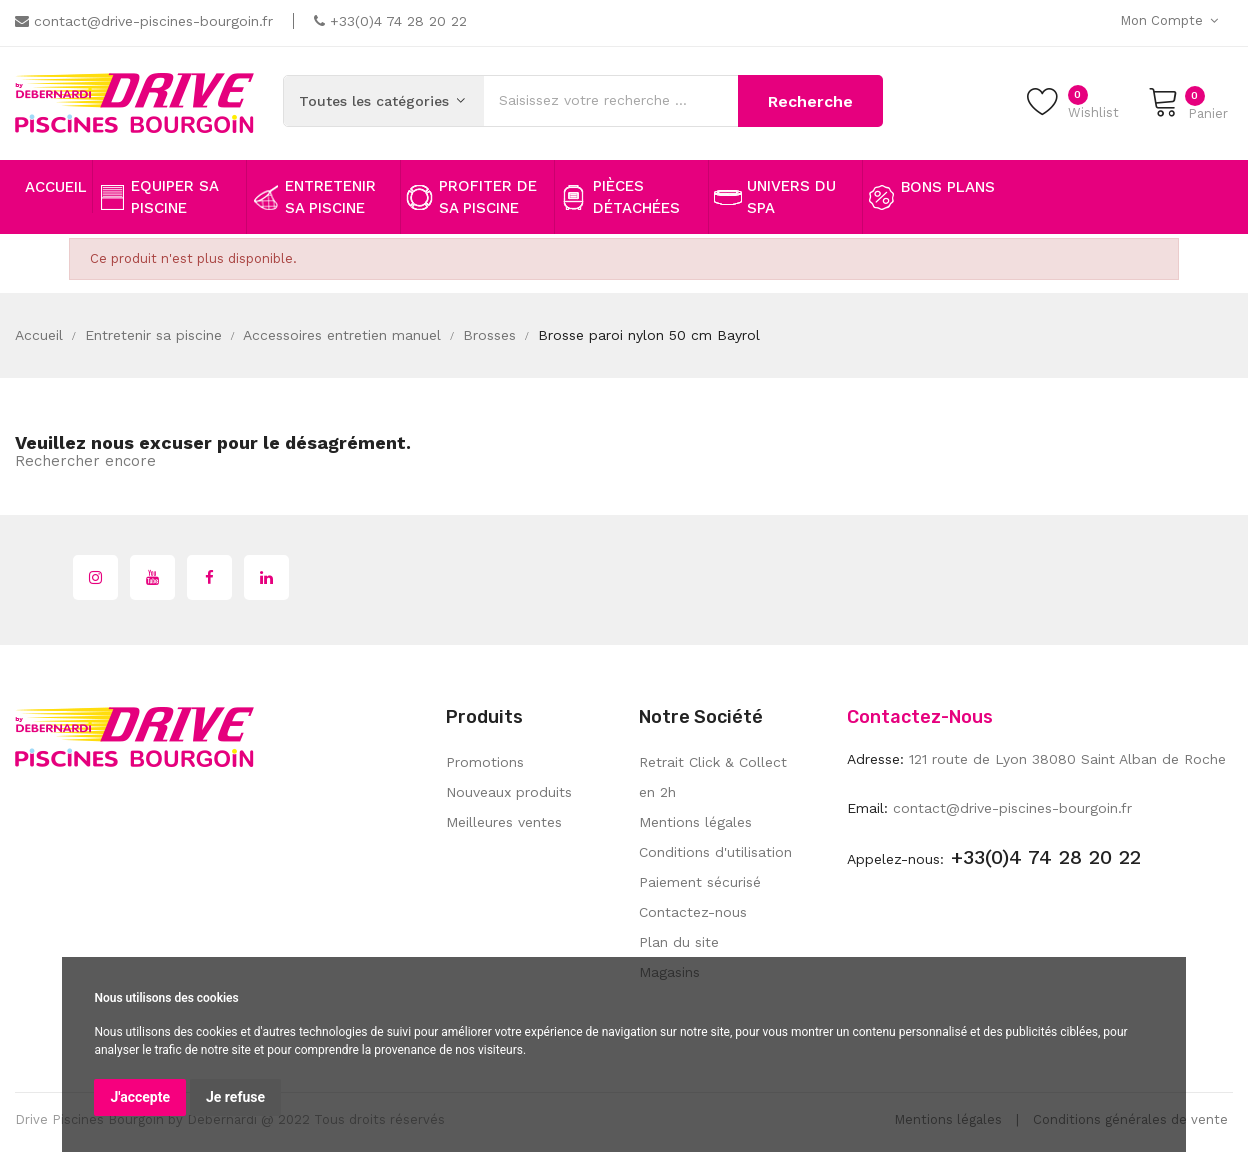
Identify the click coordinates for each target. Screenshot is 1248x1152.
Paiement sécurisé (700, 882)
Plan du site (679, 942)
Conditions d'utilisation (715, 852)
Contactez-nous (693, 912)
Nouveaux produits (509, 792)
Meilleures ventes (504, 822)
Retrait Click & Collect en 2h (713, 777)
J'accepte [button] (140, 1097)
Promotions (485, 762)
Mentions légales (695, 822)
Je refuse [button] (235, 1097)
